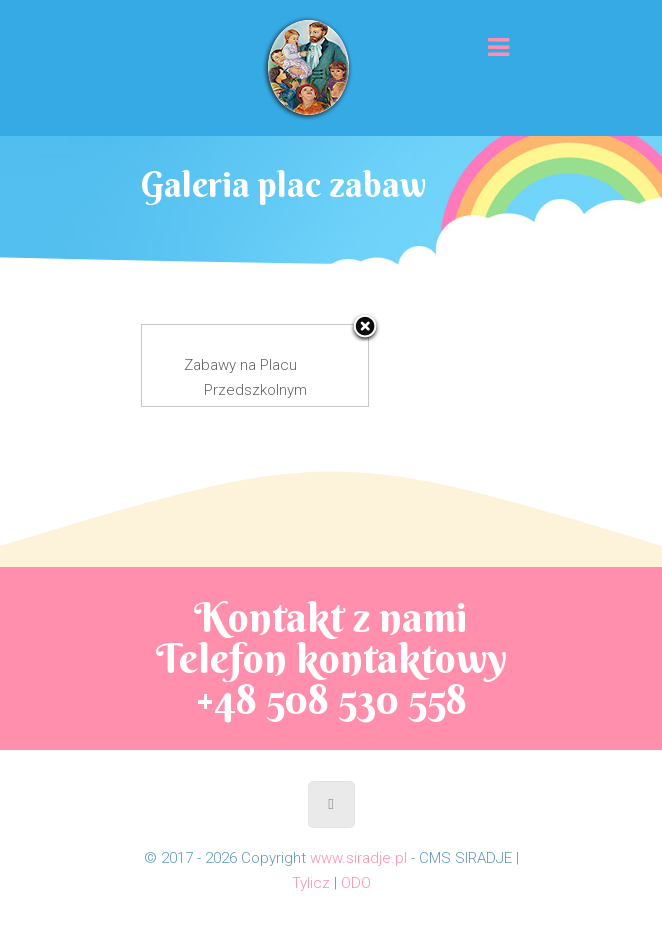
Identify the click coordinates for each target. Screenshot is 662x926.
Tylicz (311, 883)
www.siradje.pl (358, 858)
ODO (356, 883)
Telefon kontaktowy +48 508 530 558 (331, 679)
